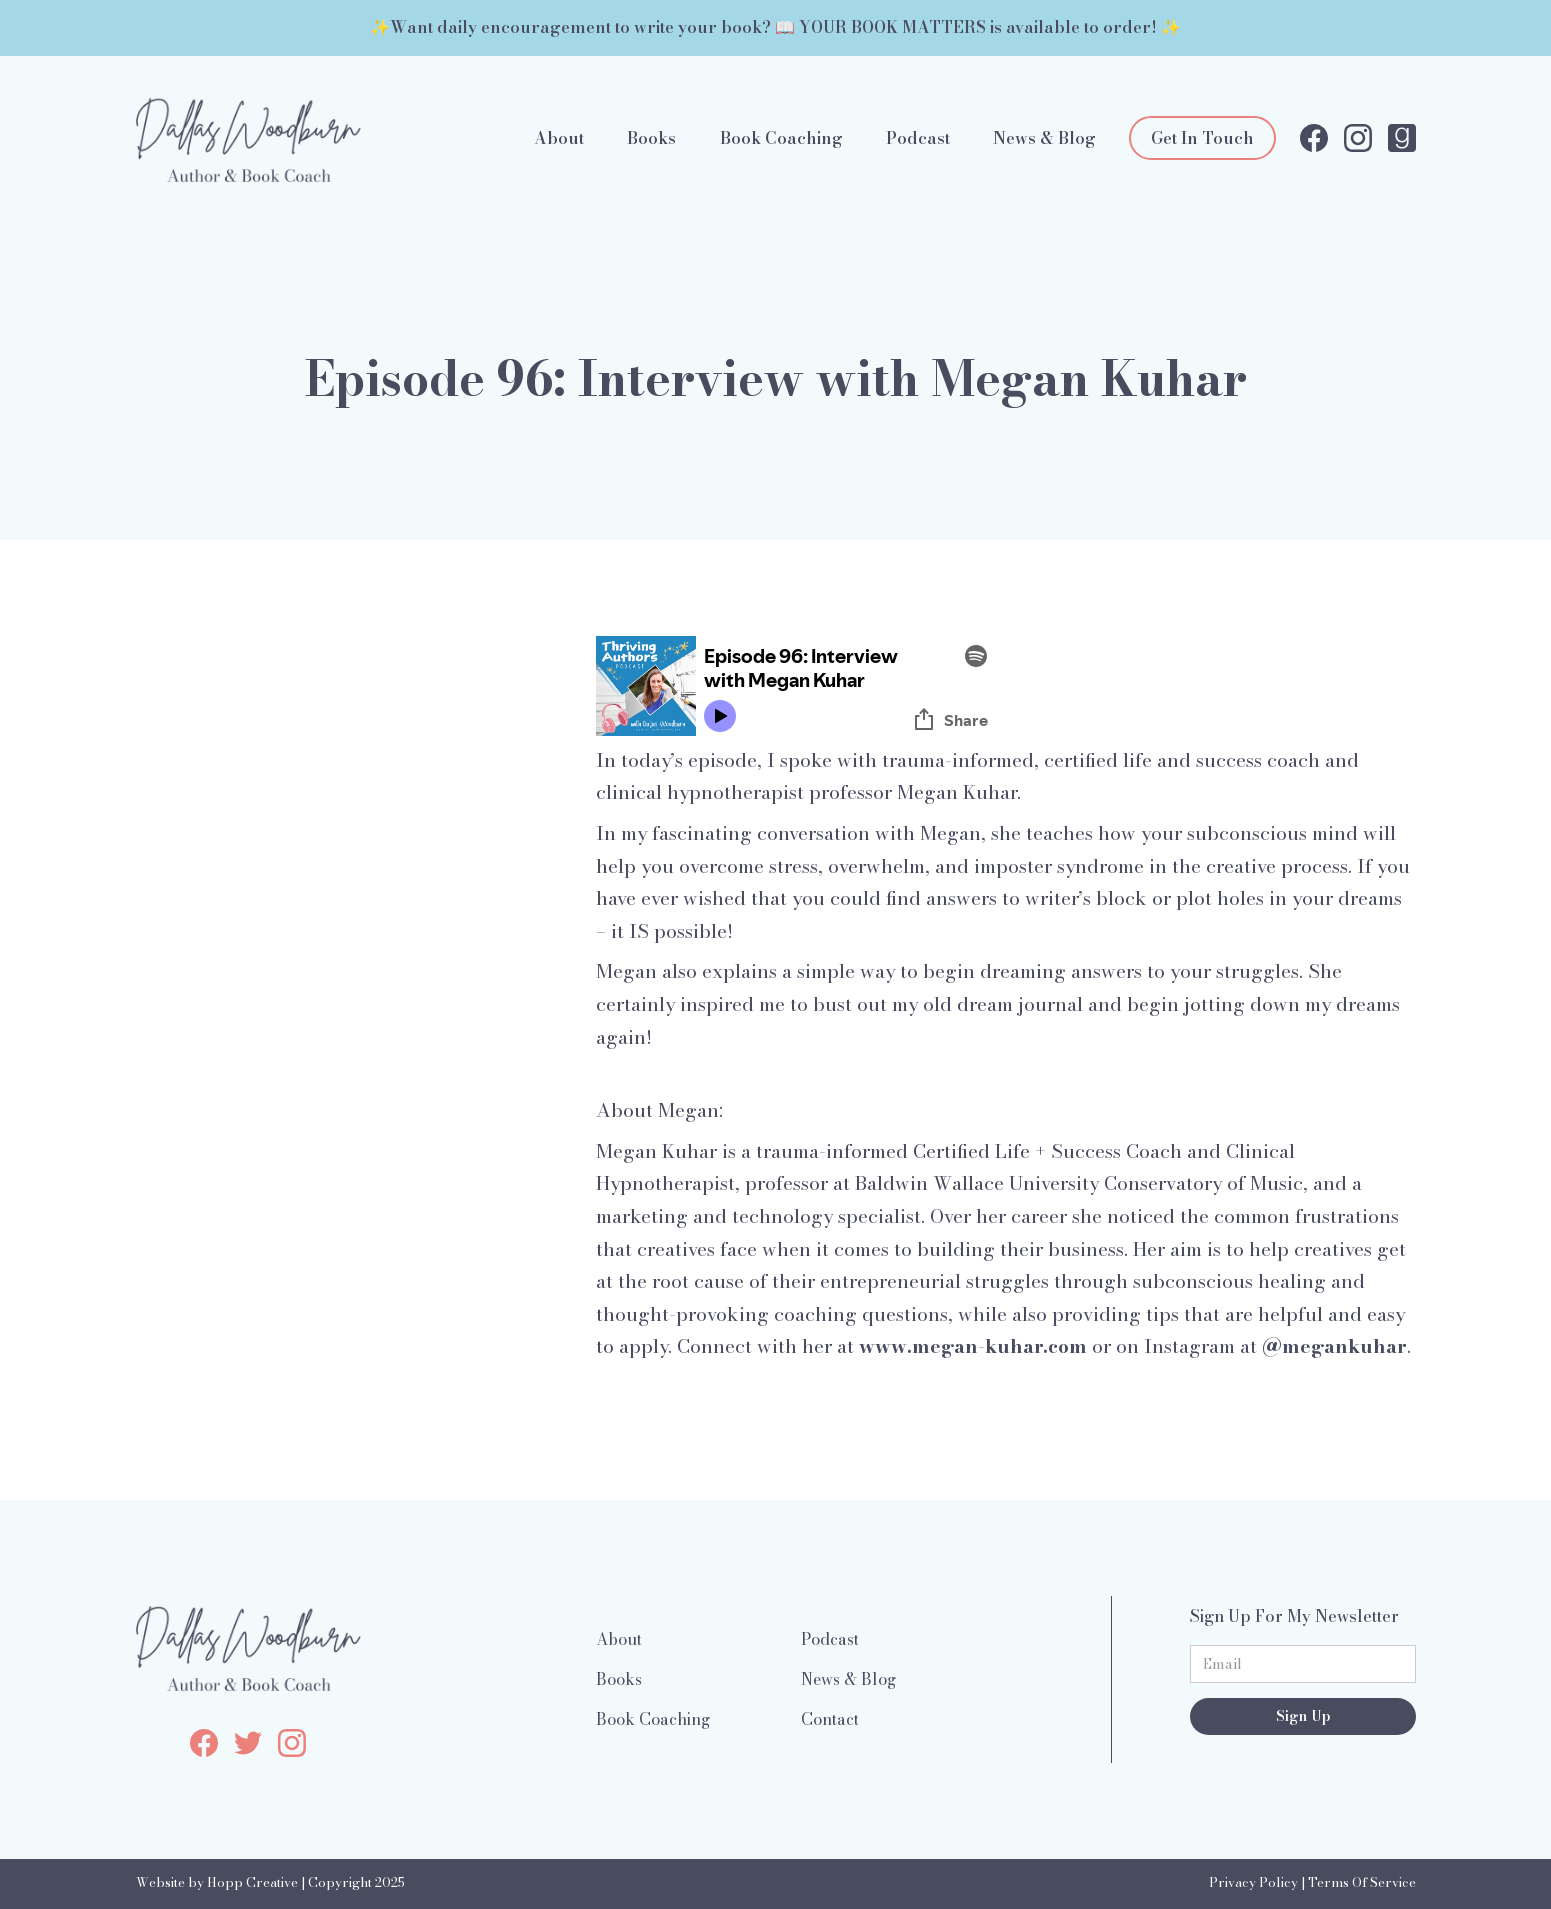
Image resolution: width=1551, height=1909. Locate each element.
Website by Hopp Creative (217, 1882)
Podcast (918, 138)
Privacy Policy (1253, 1882)
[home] (248, 138)
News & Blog (1044, 138)
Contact (830, 1719)
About (559, 138)
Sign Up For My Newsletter (1294, 1616)
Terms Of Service (1362, 1882)
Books (651, 138)
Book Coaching (781, 138)
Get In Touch (1202, 138)
